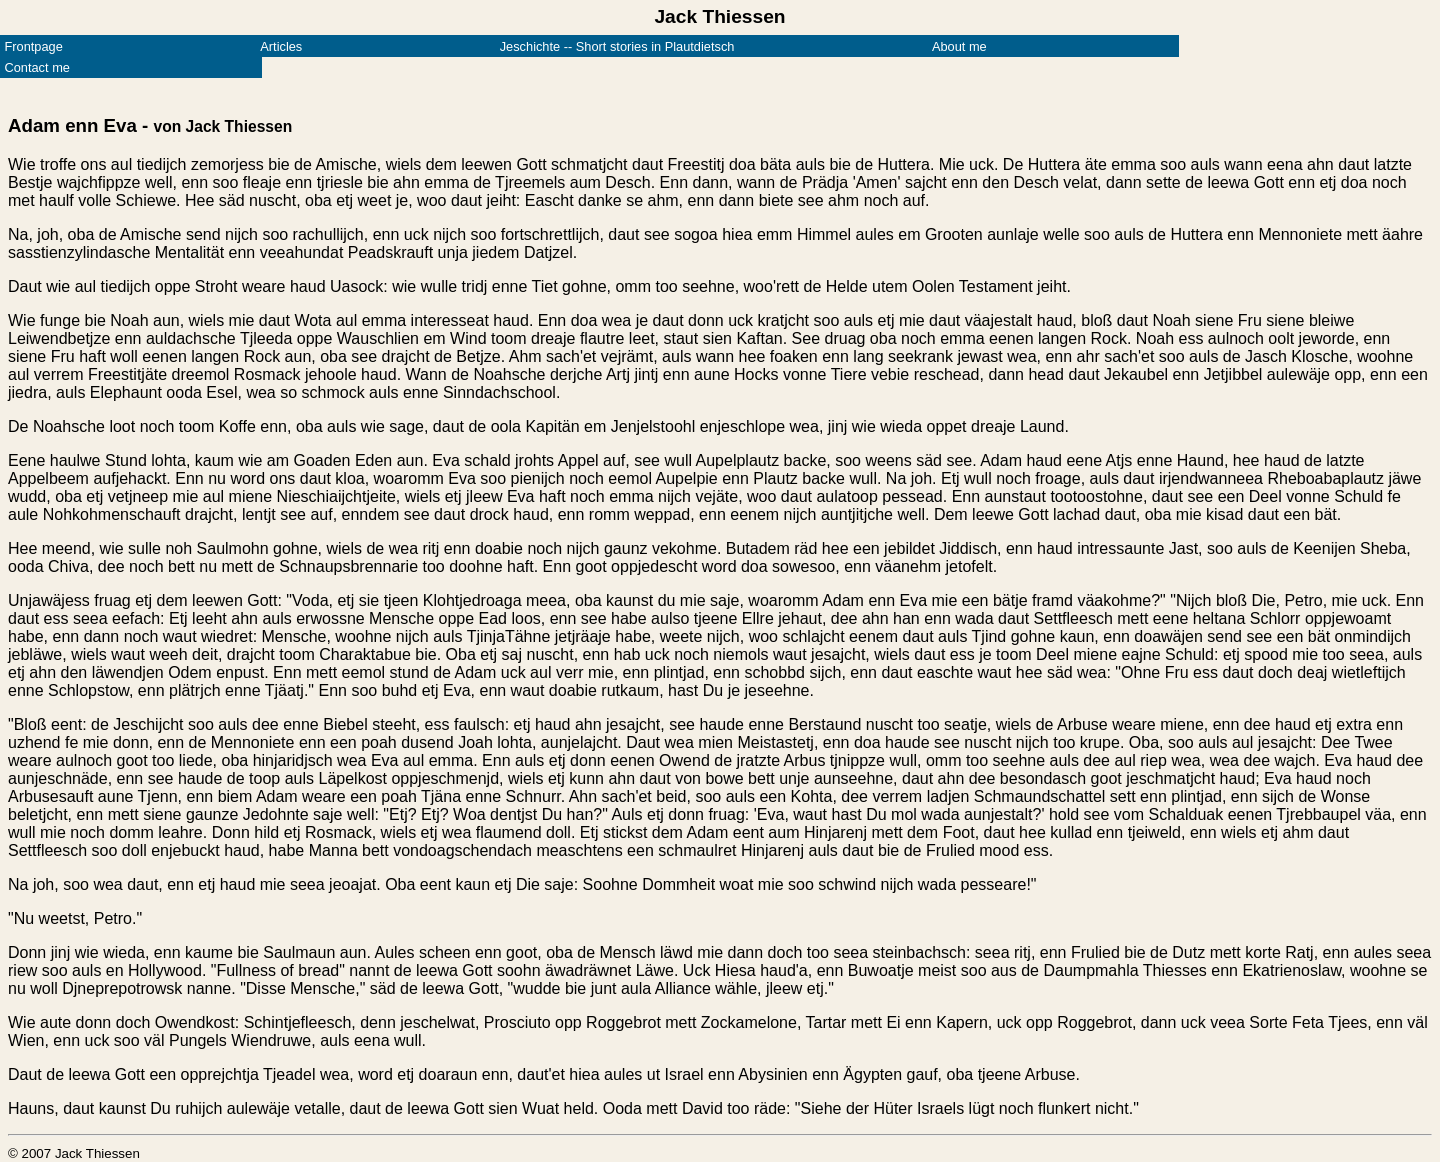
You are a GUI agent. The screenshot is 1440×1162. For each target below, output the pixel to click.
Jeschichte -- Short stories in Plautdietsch (617, 46)
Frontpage (33, 46)
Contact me (36, 67)
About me (959, 46)
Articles (281, 46)
